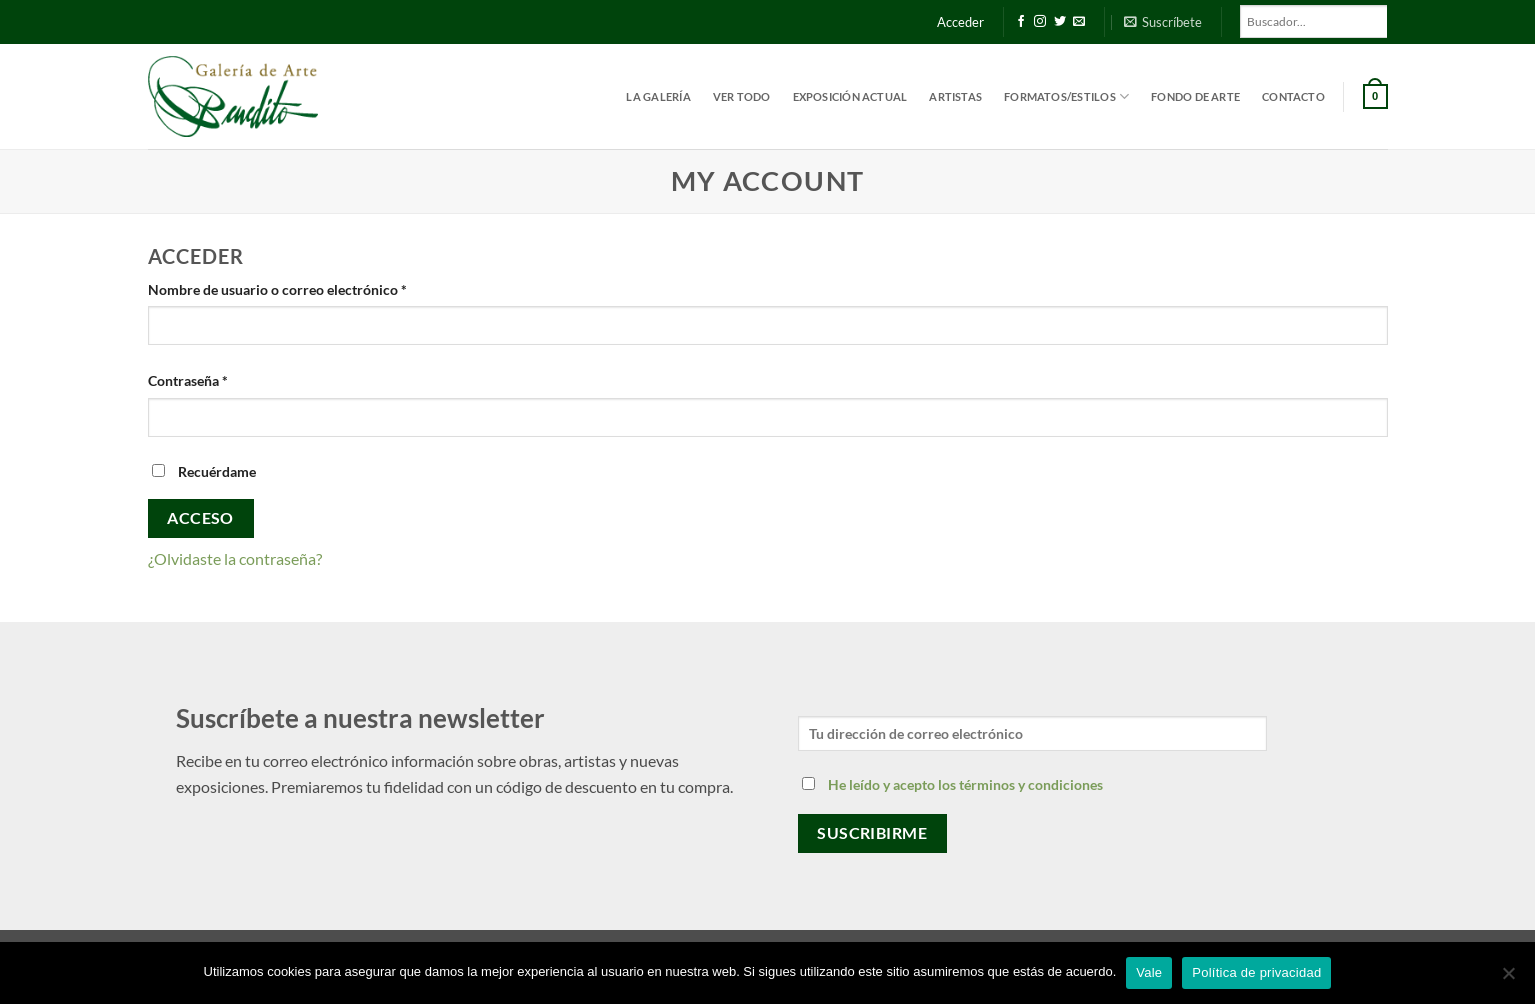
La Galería (658, 96)
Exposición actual (850, 96)
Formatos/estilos (1066, 96)
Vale (1149, 972)
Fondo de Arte (1195, 96)
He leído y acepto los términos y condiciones (965, 784)
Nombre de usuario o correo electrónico (313, 288)
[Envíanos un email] (1079, 22)
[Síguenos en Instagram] (1040, 22)
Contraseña (223, 379)
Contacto (1293, 96)
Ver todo (742, 96)
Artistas (955, 96)
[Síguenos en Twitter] (1060, 22)
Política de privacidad (1256, 972)
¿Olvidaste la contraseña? (235, 558)
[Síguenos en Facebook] (1021, 22)
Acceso (200, 518)
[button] (1163, 22)
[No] (1508, 979)
